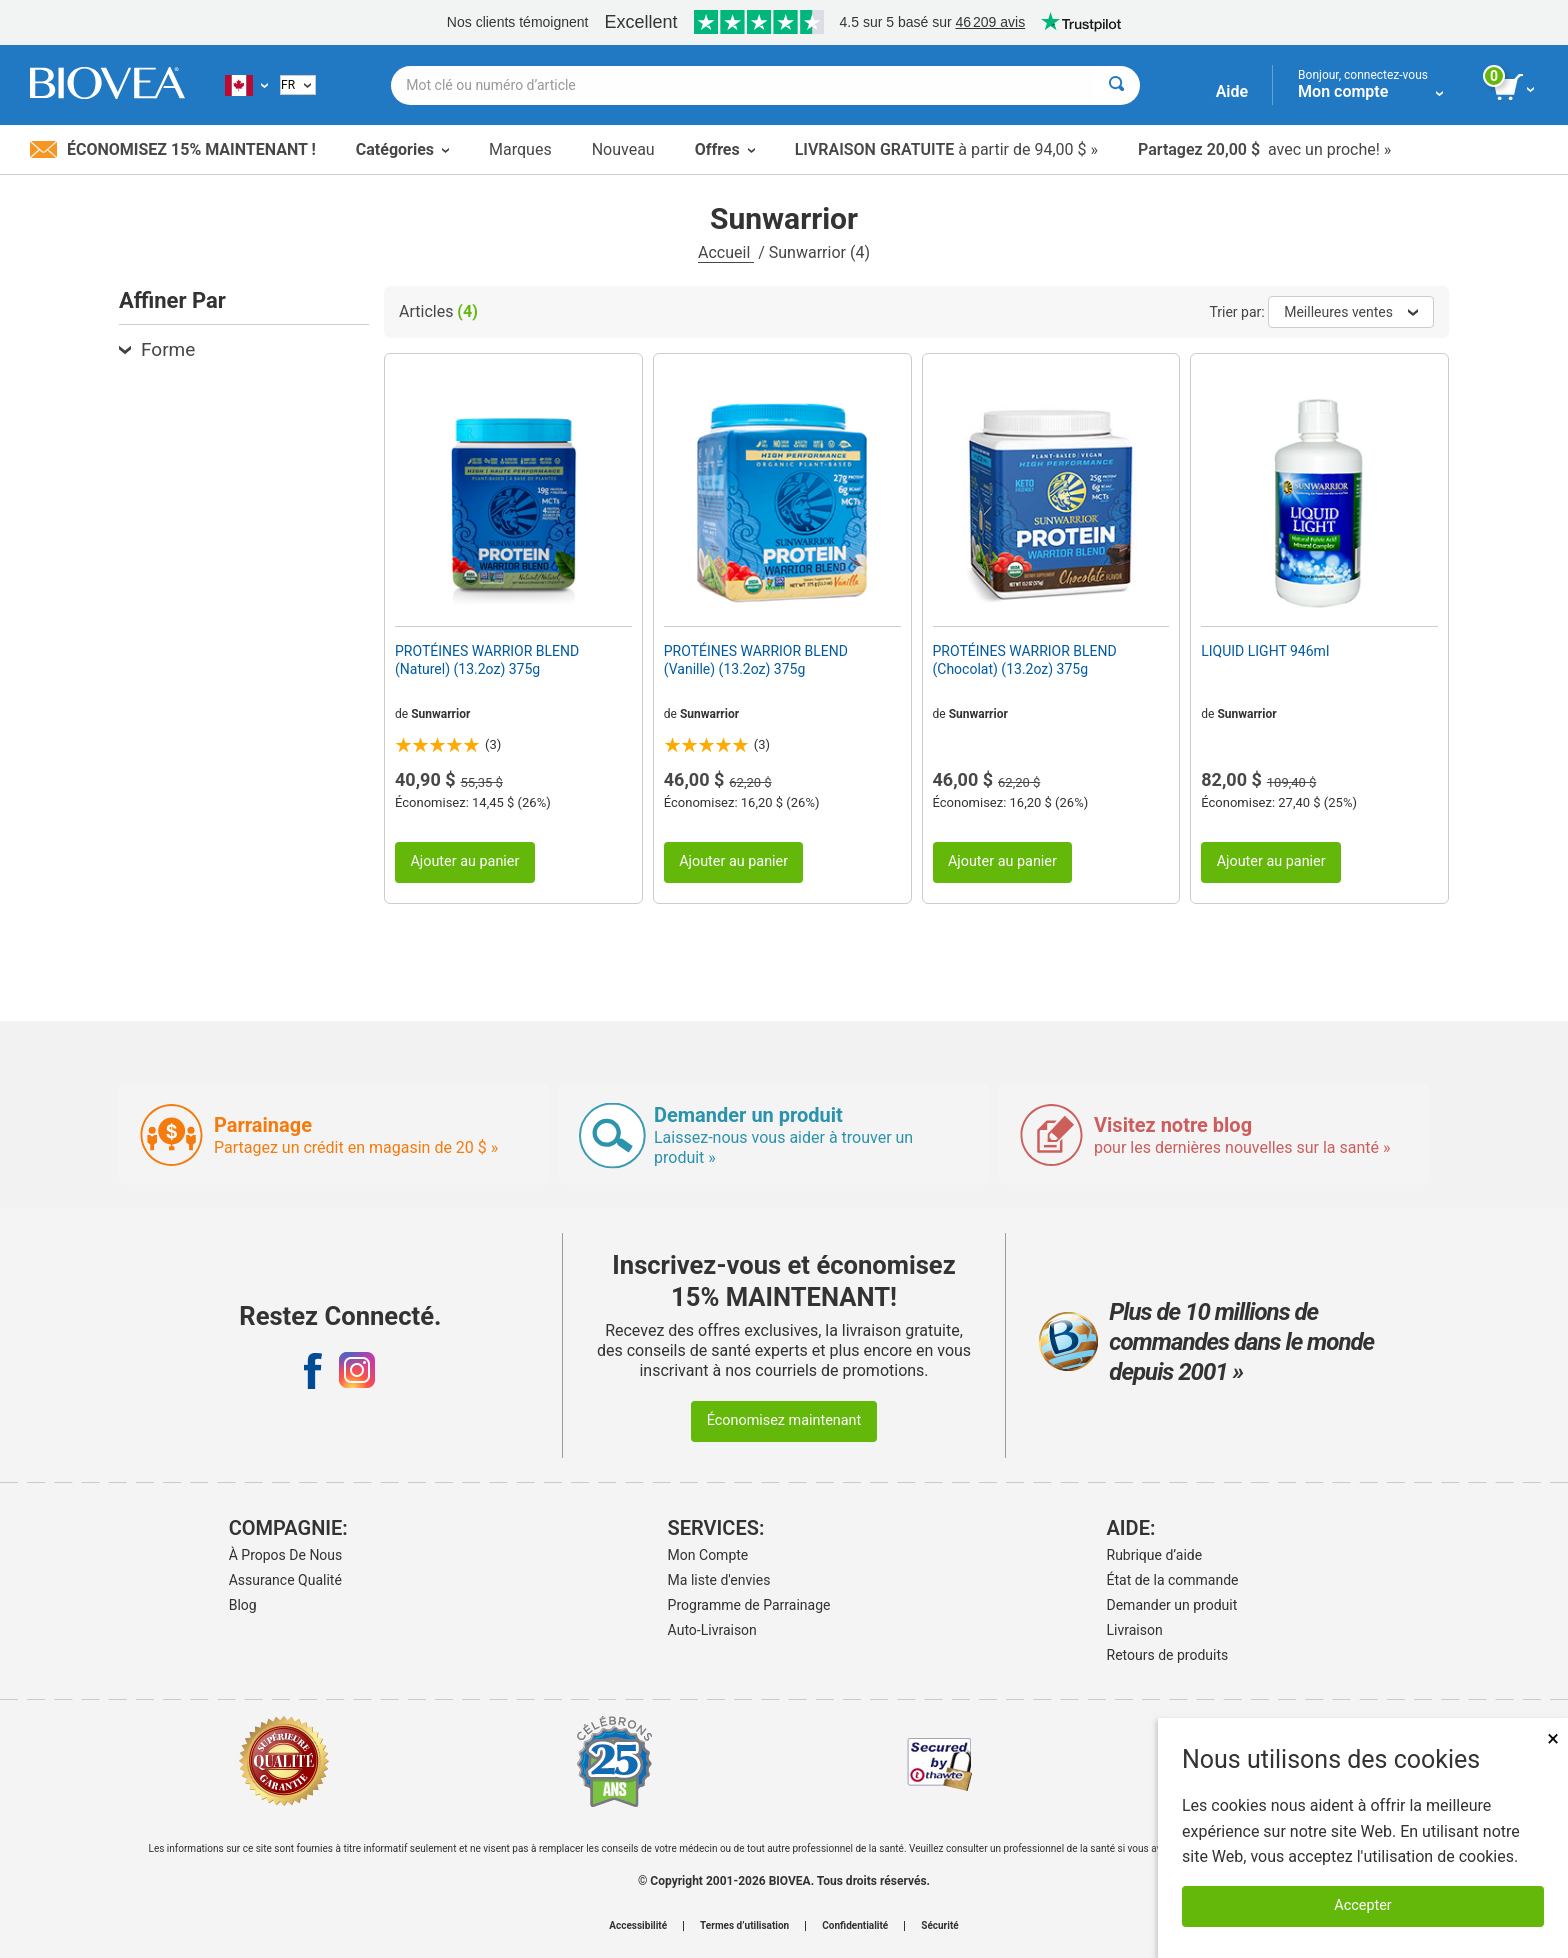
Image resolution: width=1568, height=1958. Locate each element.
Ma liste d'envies (719, 1580)
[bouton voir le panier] (1515, 88)
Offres (725, 149)
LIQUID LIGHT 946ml (1265, 651)
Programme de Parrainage (749, 1605)
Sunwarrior (440, 714)
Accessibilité (638, 1926)
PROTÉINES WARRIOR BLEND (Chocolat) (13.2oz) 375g (1025, 660)
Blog (243, 1605)
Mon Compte (708, 1555)
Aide (1232, 91)
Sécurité (939, 1926)
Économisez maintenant (784, 1420)
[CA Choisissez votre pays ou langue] (246, 85)
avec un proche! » (1264, 149)
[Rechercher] (1116, 85)
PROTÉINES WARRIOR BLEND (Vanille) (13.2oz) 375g (756, 660)
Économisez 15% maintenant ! (173, 149)
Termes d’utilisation (744, 1926)
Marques (520, 149)
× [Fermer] (1553, 1738)
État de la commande (1173, 1580)
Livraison (1135, 1630)
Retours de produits (1168, 1655)
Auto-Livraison (712, 1630)
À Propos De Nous (286, 1555)
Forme (157, 349)
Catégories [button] (402, 149)
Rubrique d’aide (1155, 1555)
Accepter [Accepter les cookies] (1362, 1905)
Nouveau (623, 149)
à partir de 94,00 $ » (946, 149)
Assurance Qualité (285, 1580)
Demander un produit (1172, 1605)
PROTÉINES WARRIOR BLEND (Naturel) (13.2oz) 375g (487, 660)
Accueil (726, 252)
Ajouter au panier (464, 861)
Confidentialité (855, 1926)
